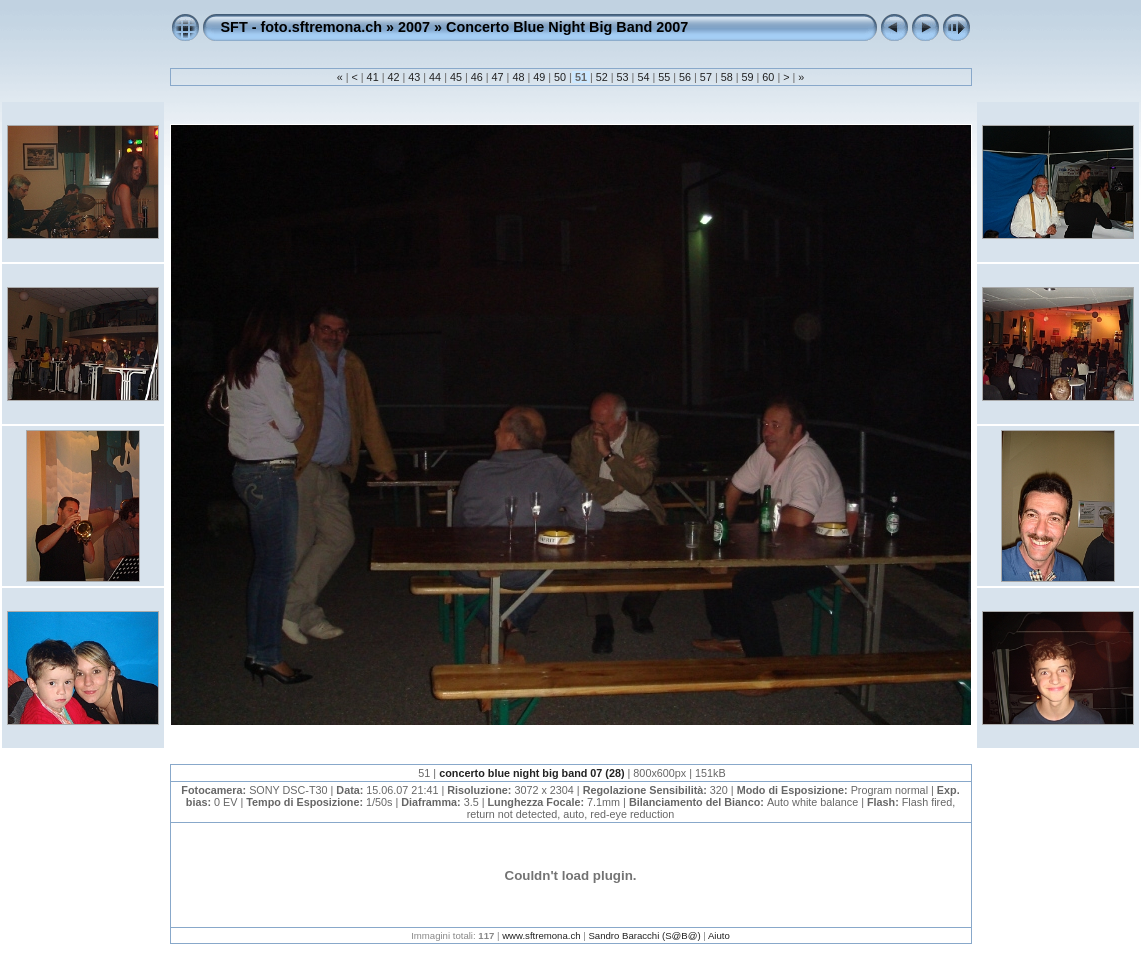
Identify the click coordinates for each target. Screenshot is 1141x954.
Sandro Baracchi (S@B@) (644, 935)
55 (664, 77)
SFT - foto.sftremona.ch (302, 27)
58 (727, 77)
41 (373, 77)
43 (414, 77)
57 (706, 77)
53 (623, 77)
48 (518, 77)
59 (748, 77)
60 (768, 77)
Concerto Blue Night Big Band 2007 (567, 27)
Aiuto (719, 935)
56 (685, 77)
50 (560, 77)
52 (602, 77)
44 (435, 77)
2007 (414, 27)
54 (643, 77)
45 (456, 77)
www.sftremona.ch (541, 935)
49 (539, 77)
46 (477, 77)
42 (393, 77)
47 (498, 77)
